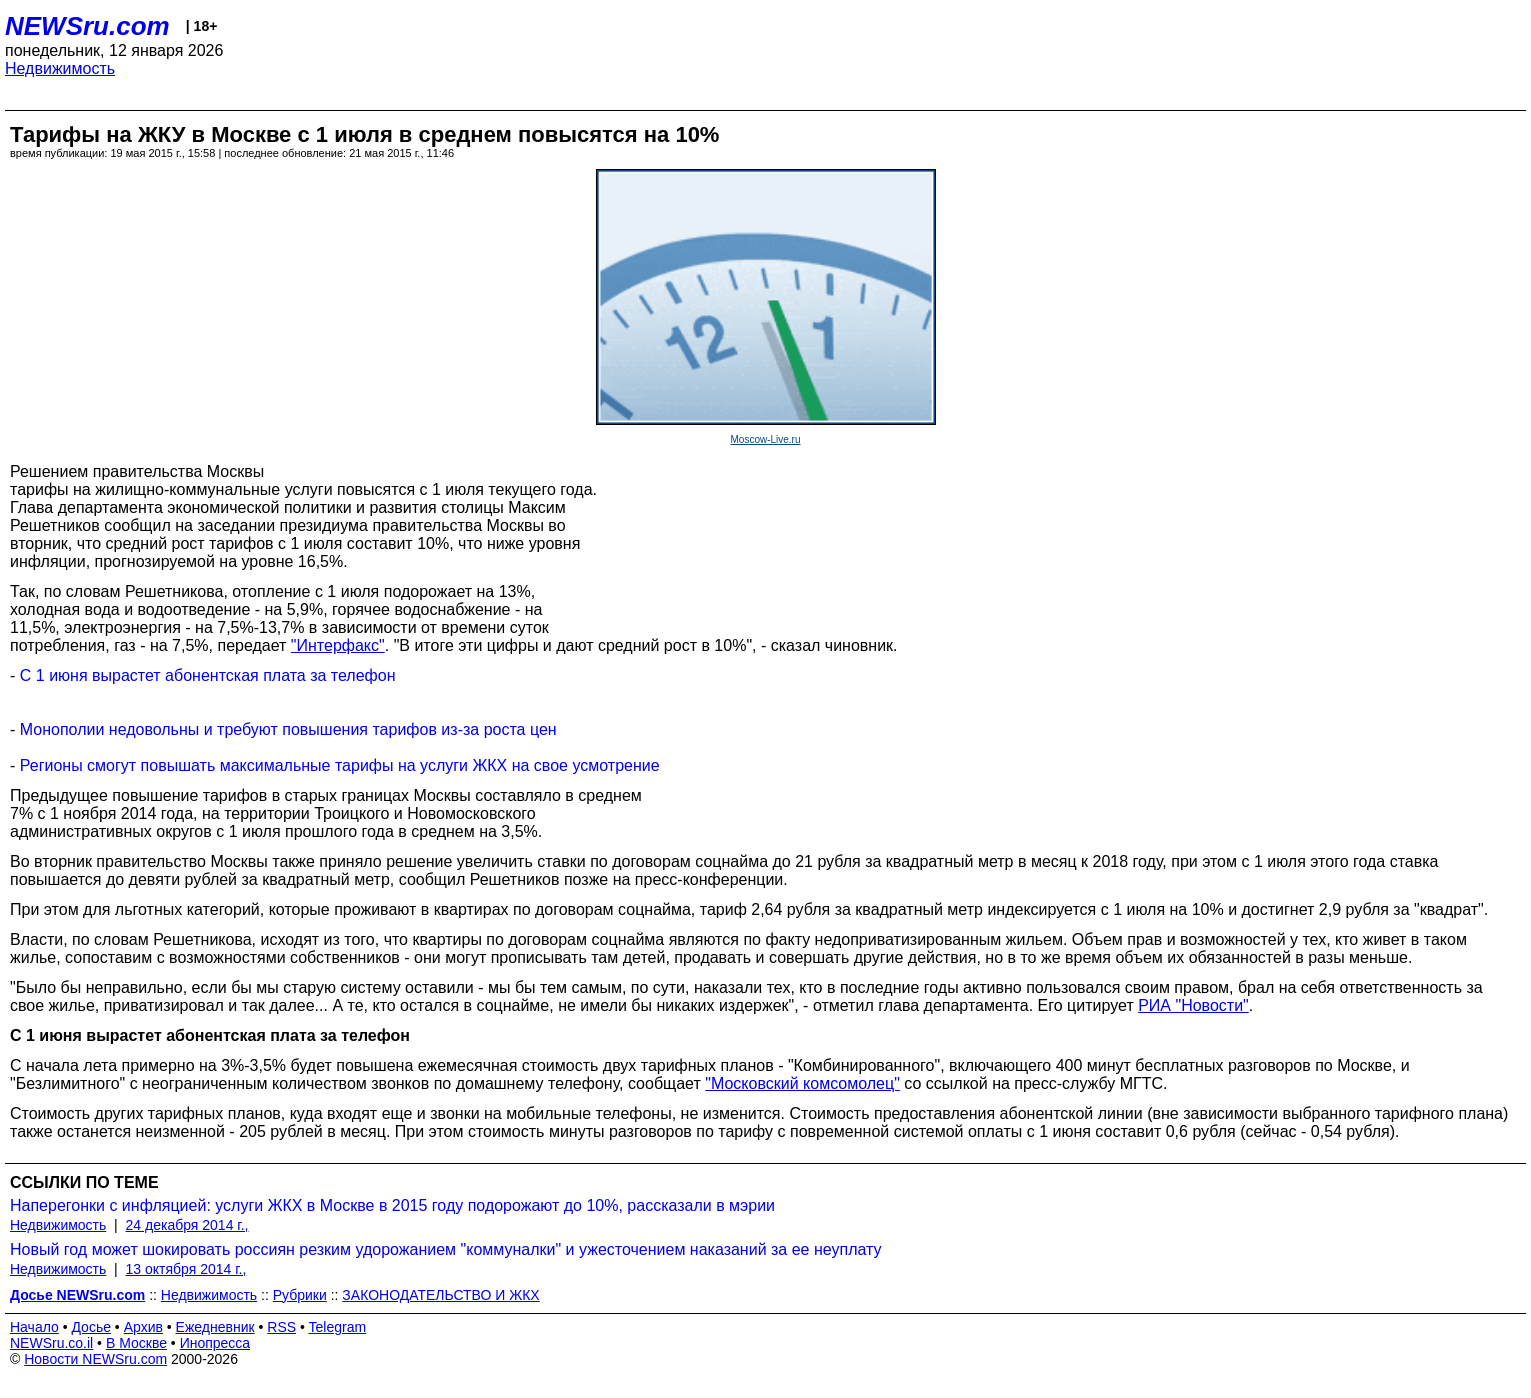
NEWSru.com (87, 26)
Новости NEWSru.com (95, 1359)
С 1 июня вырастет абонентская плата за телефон (208, 675)
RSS (281, 1327)
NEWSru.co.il (51, 1343)
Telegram (338, 1327)
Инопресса (215, 1343)
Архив (143, 1327)
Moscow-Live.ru (765, 439)
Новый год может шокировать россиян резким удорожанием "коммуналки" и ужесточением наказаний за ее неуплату (446, 1249)
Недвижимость (60, 68)
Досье (91, 1327)
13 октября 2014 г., (186, 1269)
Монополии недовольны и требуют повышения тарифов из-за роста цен (288, 729)
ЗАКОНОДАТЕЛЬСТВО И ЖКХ (440, 1295)
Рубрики (300, 1295)
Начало (34, 1327)
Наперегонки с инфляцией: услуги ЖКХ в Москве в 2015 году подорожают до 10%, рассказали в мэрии (392, 1205)
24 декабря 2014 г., (187, 1225)
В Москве (136, 1343)
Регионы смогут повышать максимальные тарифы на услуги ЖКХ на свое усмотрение (340, 765)
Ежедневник (215, 1327)
